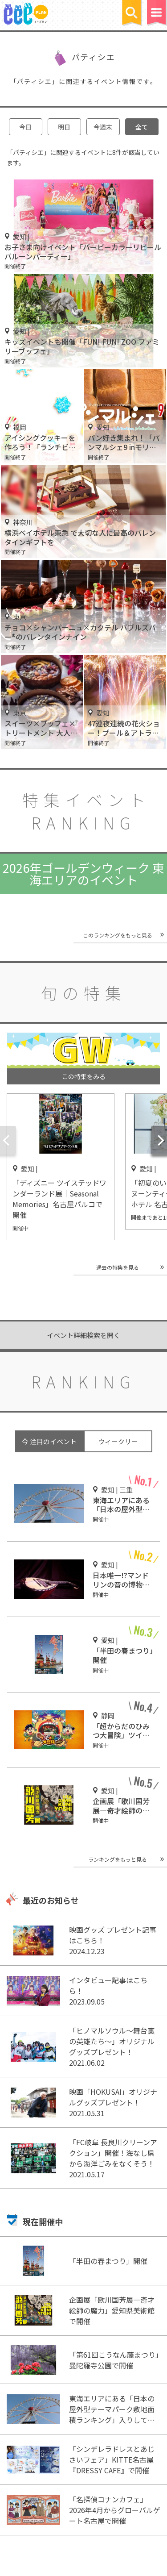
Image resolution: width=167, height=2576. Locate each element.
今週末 (103, 126)
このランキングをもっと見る (117, 935)
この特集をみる (84, 1076)
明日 (64, 126)
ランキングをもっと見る (117, 1859)
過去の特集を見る (117, 1267)
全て (141, 126)
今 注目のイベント (49, 1441)
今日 (25, 126)
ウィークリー (118, 1441)
